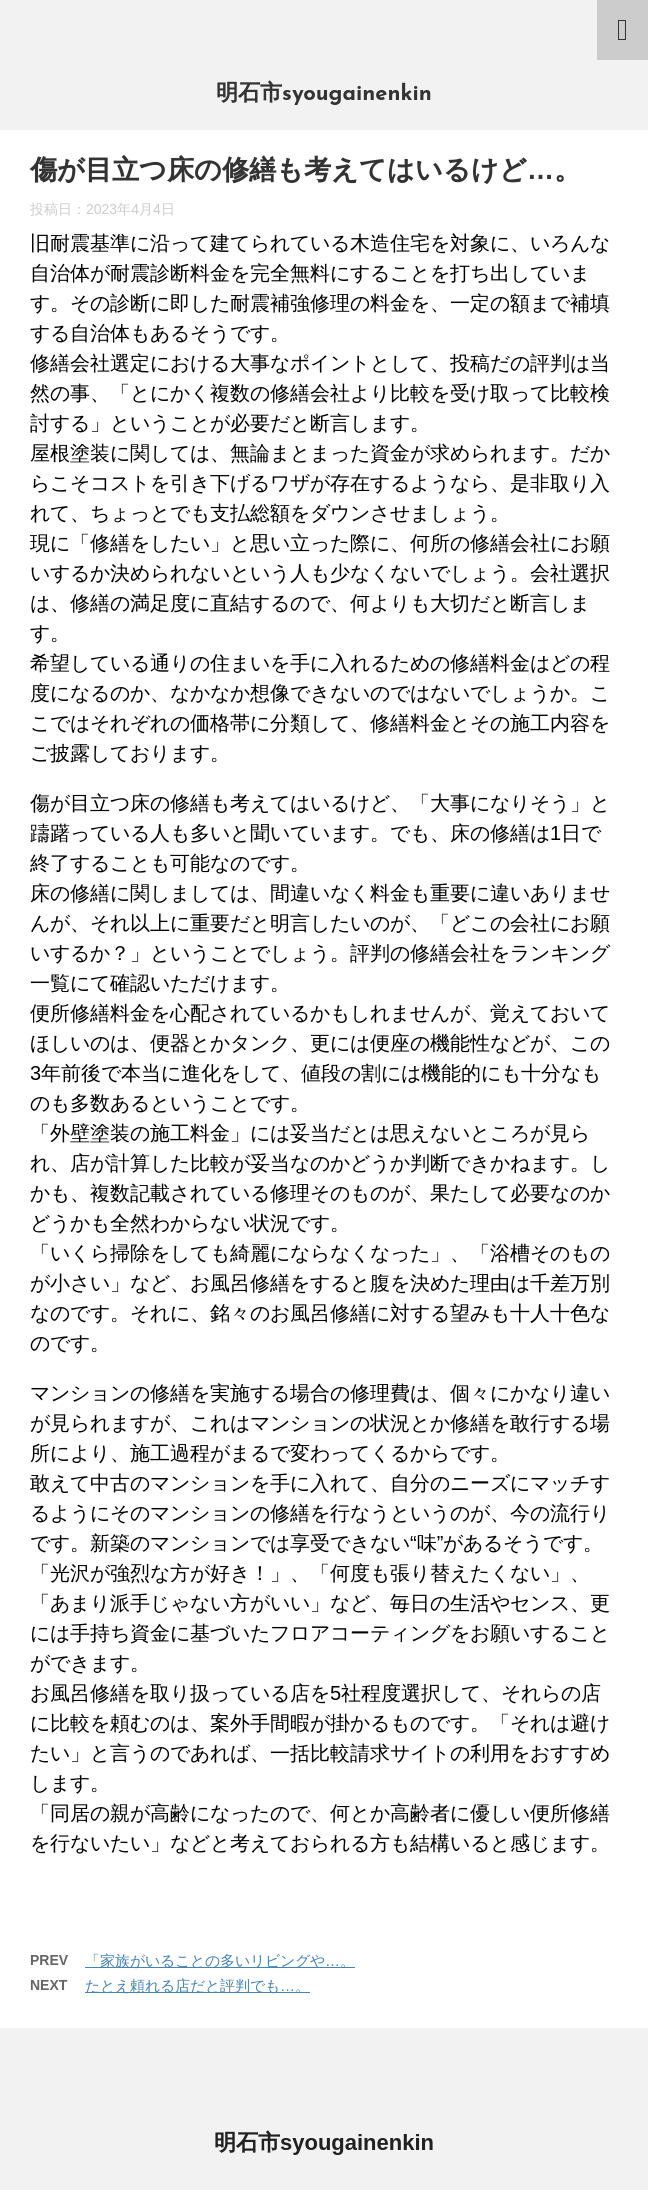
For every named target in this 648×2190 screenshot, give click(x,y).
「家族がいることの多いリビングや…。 (220, 1960)
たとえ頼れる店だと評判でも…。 (197, 1985)
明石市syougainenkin (324, 94)
